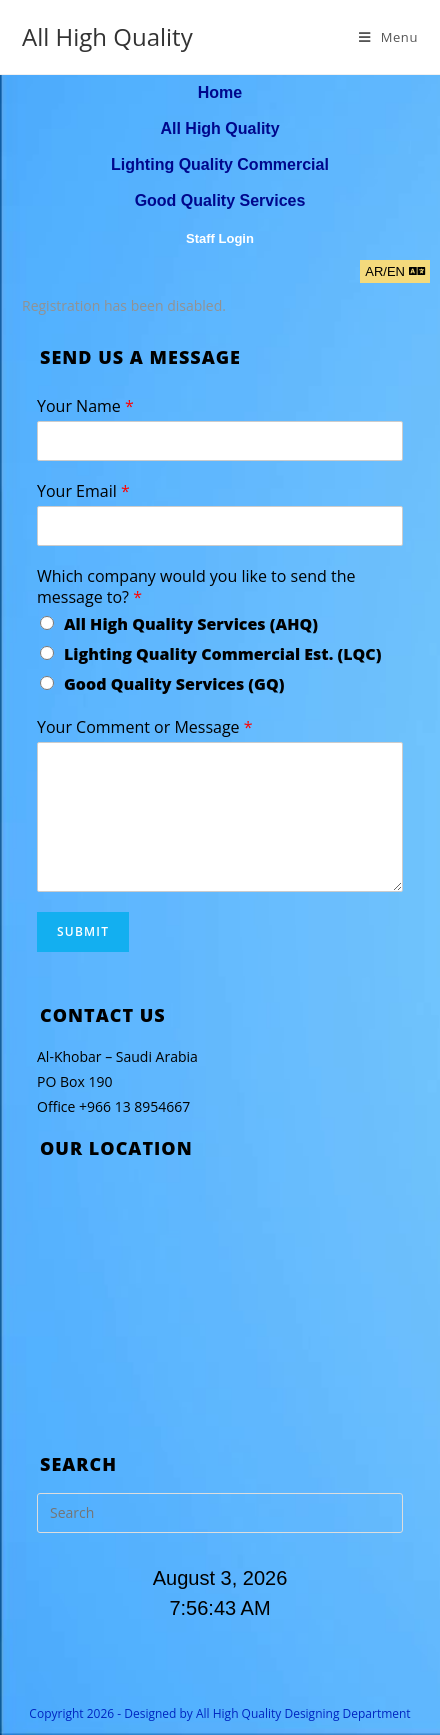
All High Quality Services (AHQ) (191, 624)
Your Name (85, 406)
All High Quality (107, 36)
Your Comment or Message (145, 727)
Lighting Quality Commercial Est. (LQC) (222, 654)
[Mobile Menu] (388, 37)
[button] (395, 271)
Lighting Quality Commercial (220, 164)
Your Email (83, 491)
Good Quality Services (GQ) (174, 684)
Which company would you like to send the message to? (196, 587)
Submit (83, 931)
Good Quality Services (220, 200)
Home (220, 92)
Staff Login (220, 238)
